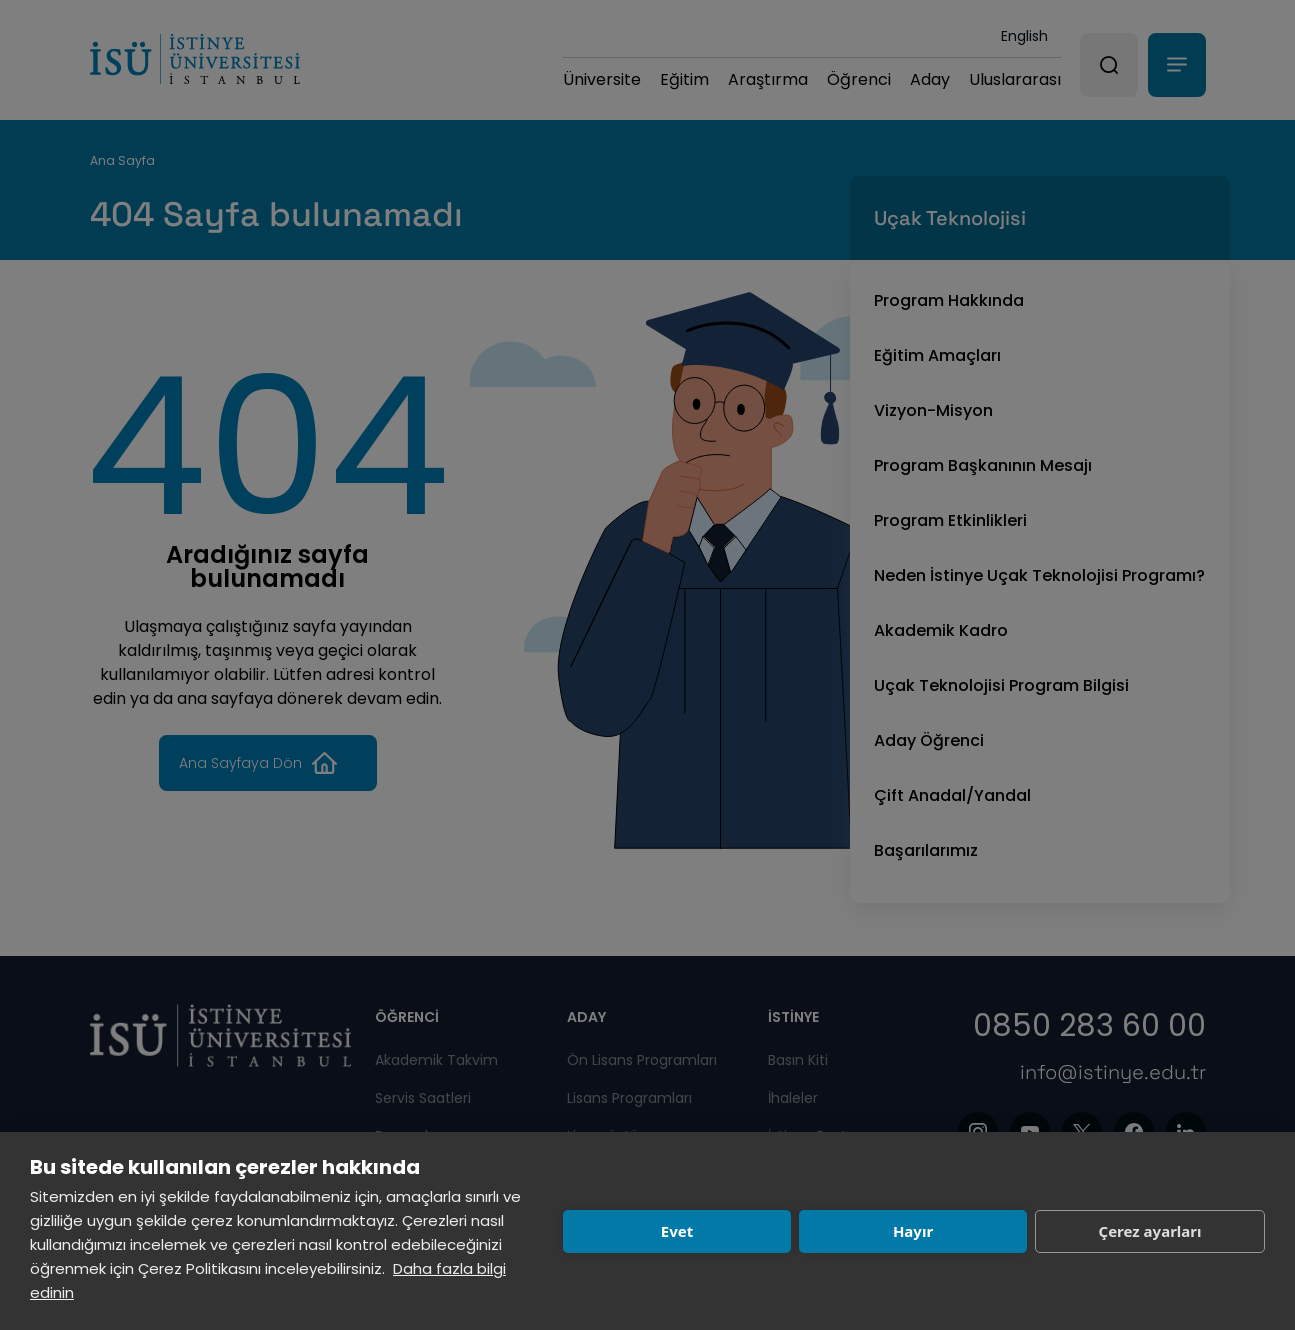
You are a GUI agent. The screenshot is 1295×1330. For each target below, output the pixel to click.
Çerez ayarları (1150, 1231)
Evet (677, 1231)
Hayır (913, 1231)
